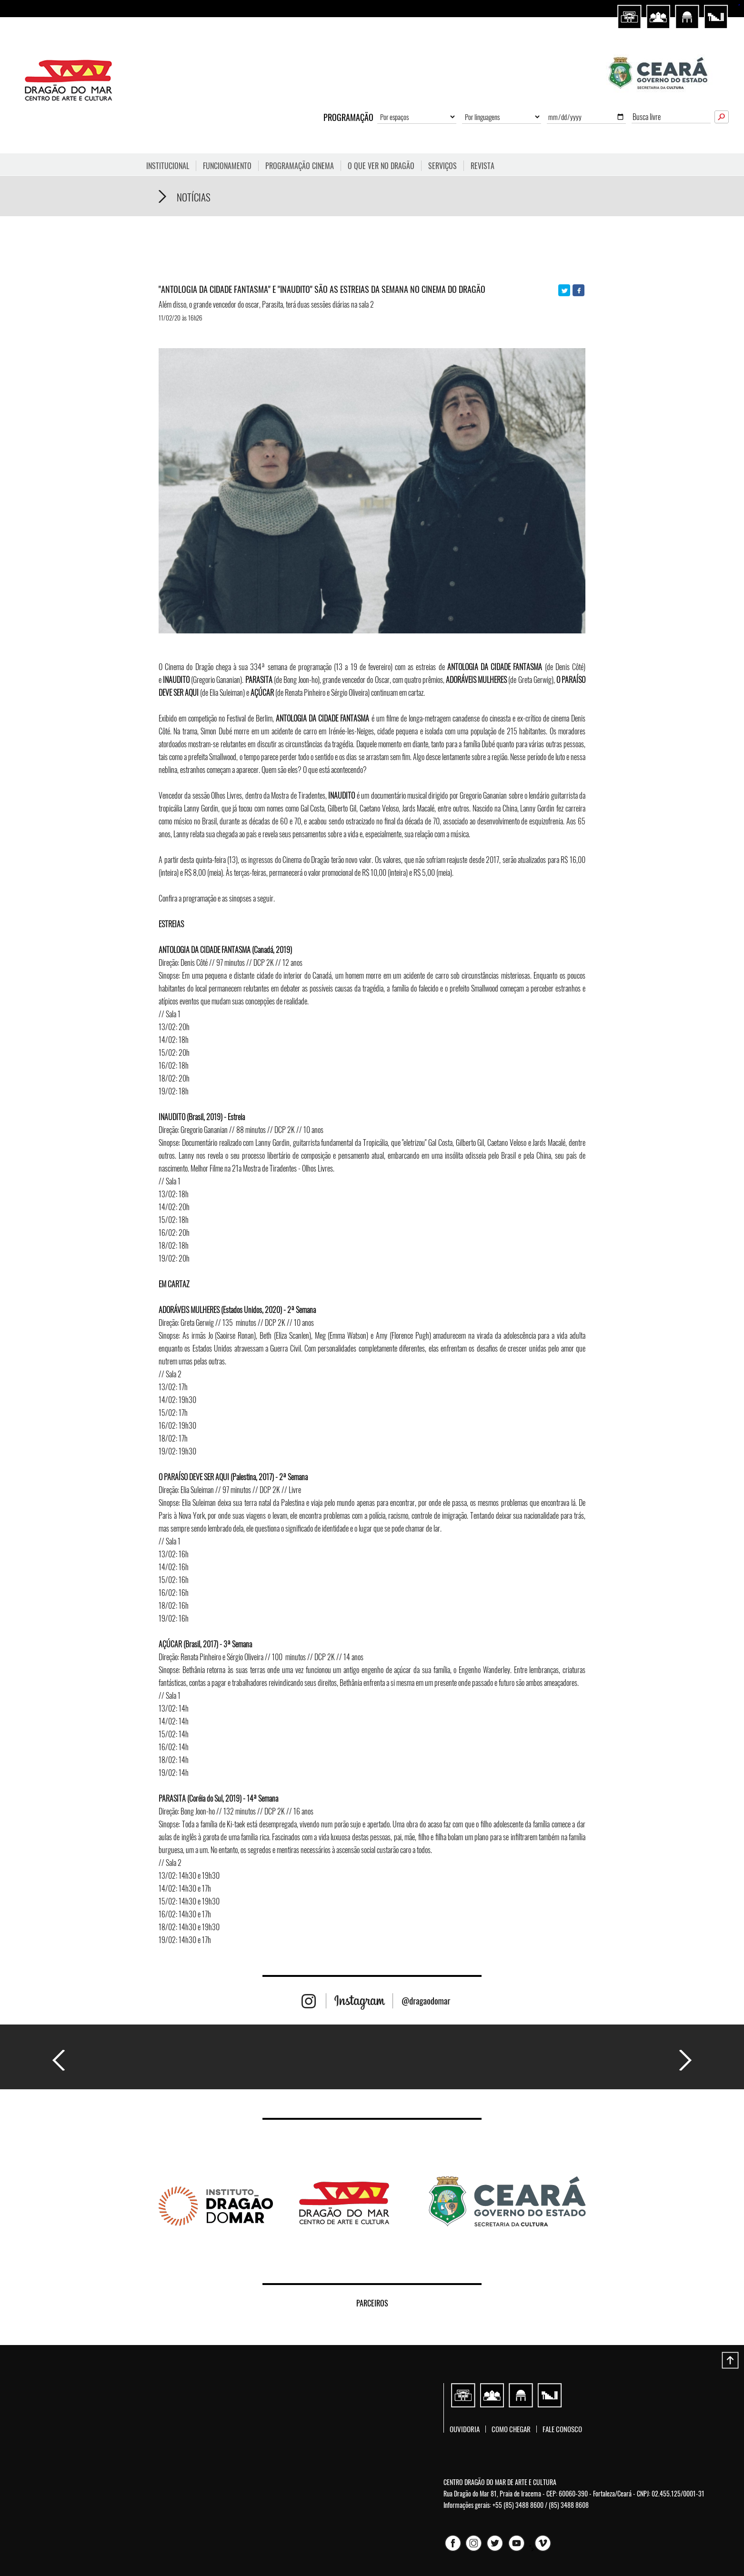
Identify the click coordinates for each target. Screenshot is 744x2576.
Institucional (167, 165)
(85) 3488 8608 (569, 2505)
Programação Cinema (299, 165)
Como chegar (511, 2429)
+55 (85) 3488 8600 (518, 2505)
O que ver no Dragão (381, 165)
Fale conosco (562, 2429)
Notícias (194, 197)
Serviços (442, 165)
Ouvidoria (465, 2429)
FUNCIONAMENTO (227, 165)
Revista (482, 165)
